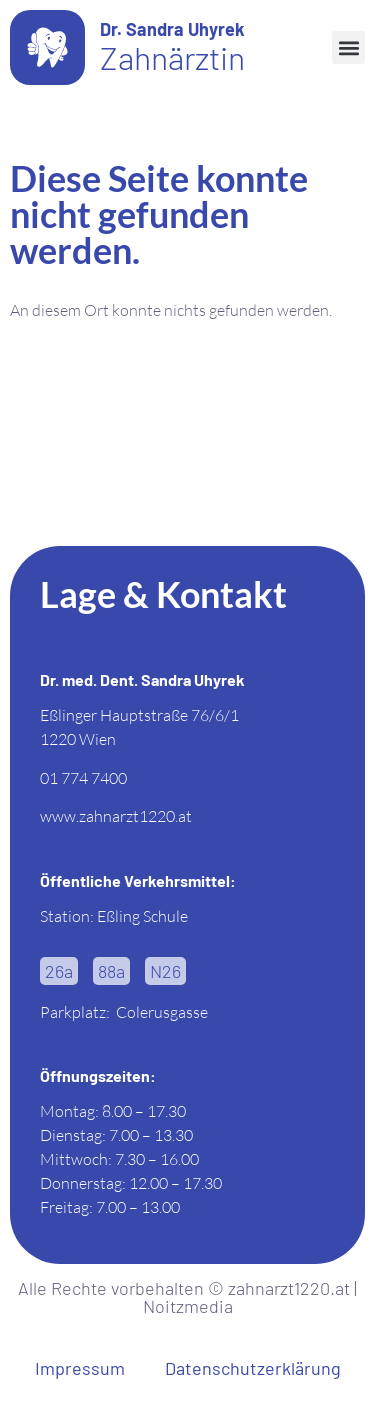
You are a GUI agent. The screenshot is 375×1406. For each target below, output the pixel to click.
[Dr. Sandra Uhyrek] (47, 47)
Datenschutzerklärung (253, 1368)
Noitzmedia (188, 1306)
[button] (348, 47)
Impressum (80, 1368)
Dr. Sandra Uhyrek (172, 29)
